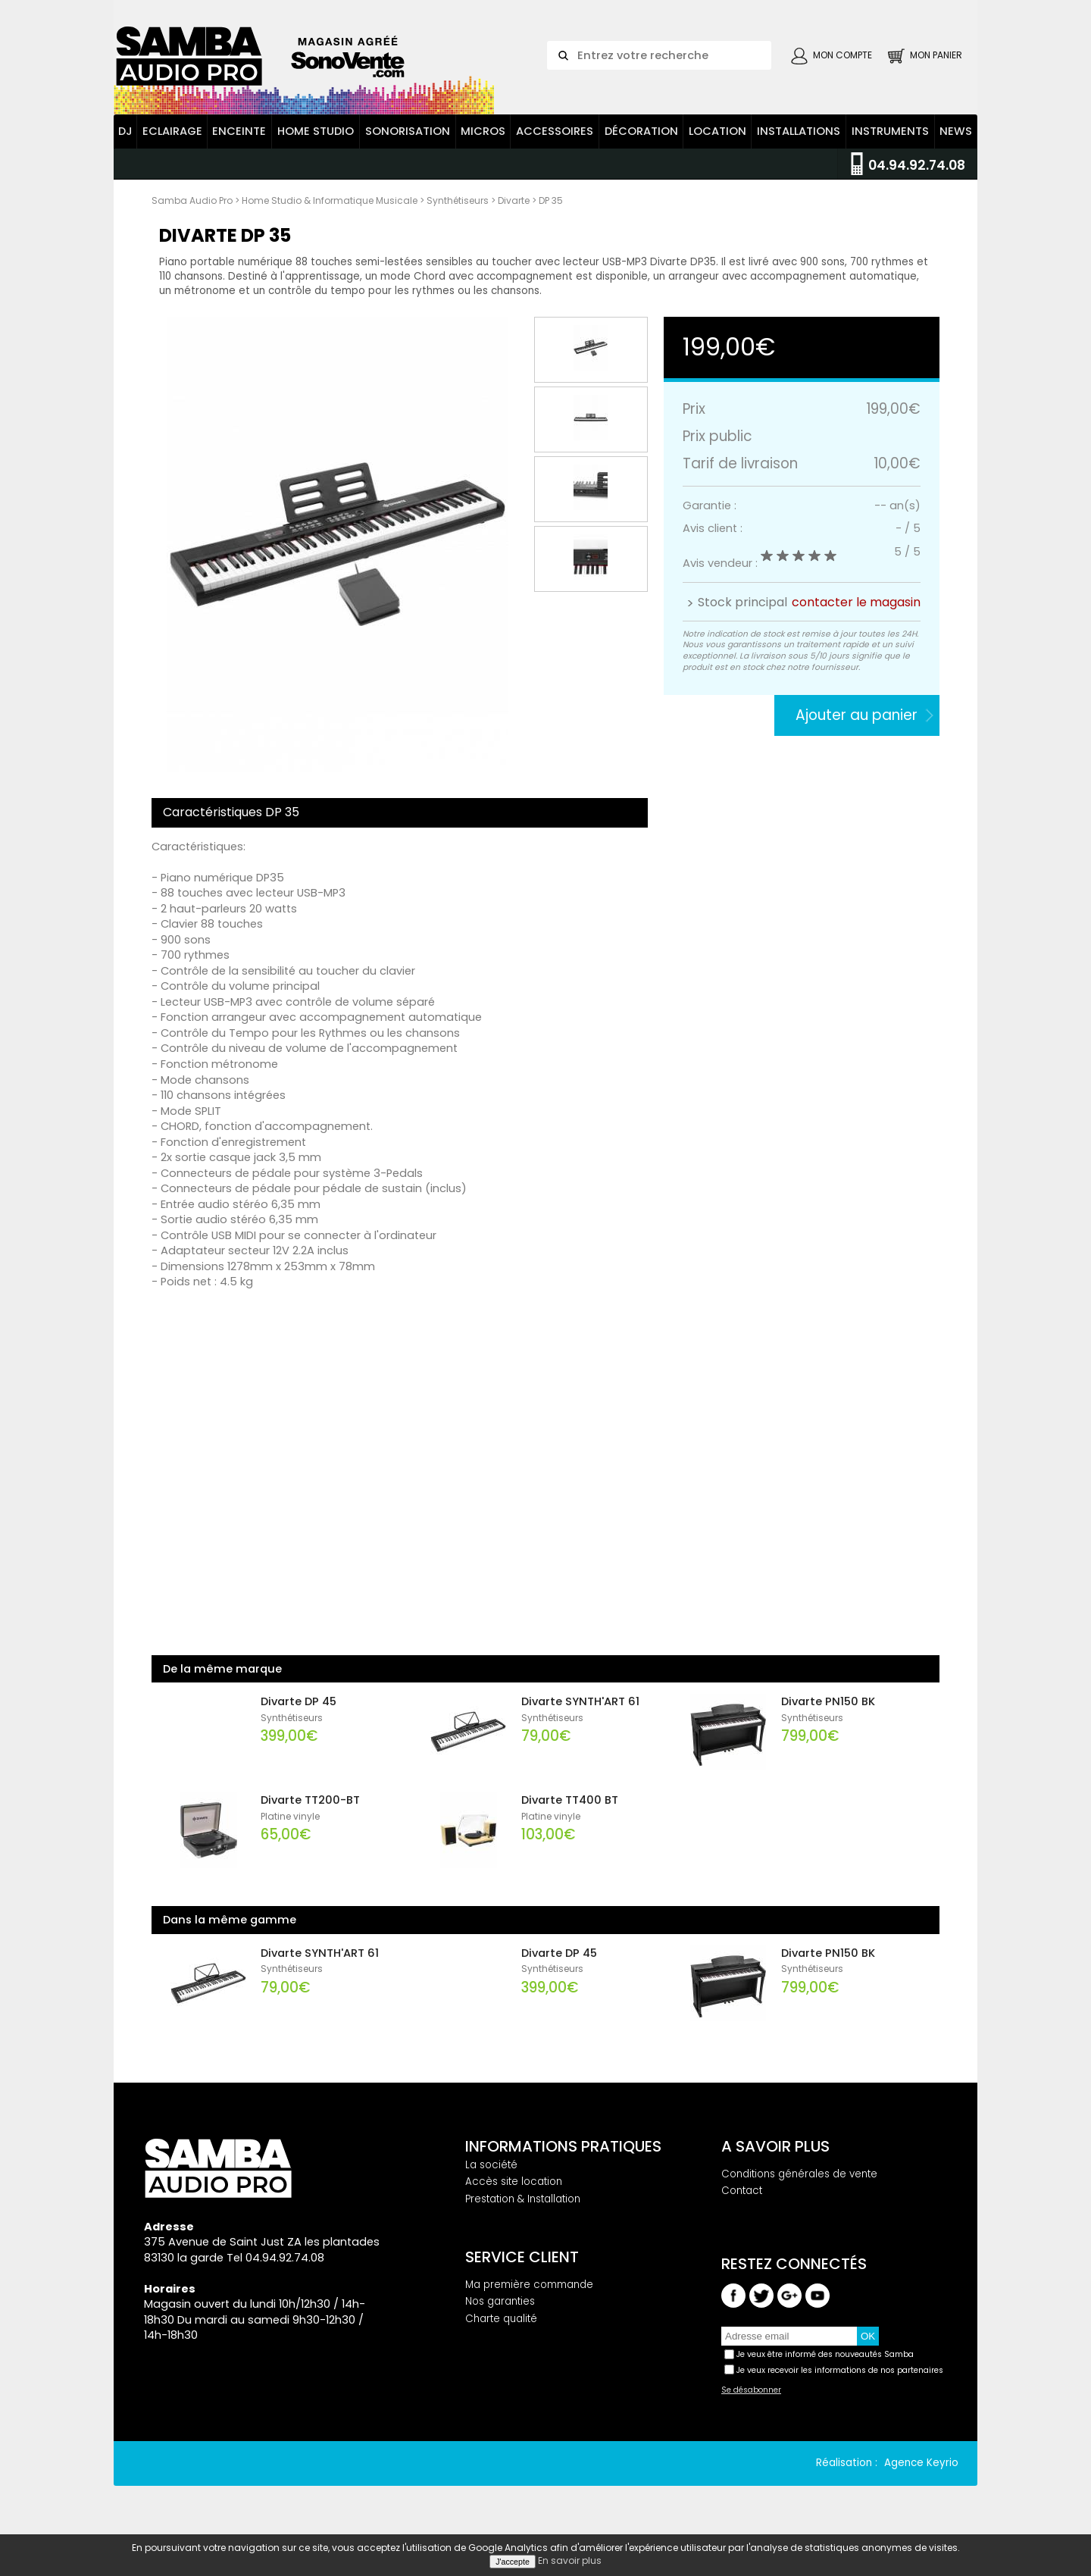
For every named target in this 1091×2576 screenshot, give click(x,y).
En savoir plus (570, 2560)
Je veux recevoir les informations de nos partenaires (839, 2384)
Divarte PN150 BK (828, 1715)
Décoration (641, 146)
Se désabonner (751, 2404)
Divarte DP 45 (298, 1715)
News (955, 146)
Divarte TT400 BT (569, 1814)
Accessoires (554, 146)
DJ (125, 146)
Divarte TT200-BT (310, 1814)
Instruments (890, 146)
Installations (798, 146)
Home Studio (315, 146)
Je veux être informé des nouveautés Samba (825, 2369)
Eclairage (172, 146)
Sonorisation (407, 146)
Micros (483, 146)
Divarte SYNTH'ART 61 (580, 1715)
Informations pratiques (563, 2160)
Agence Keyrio (921, 2478)
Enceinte (239, 146)
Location (717, 146)
